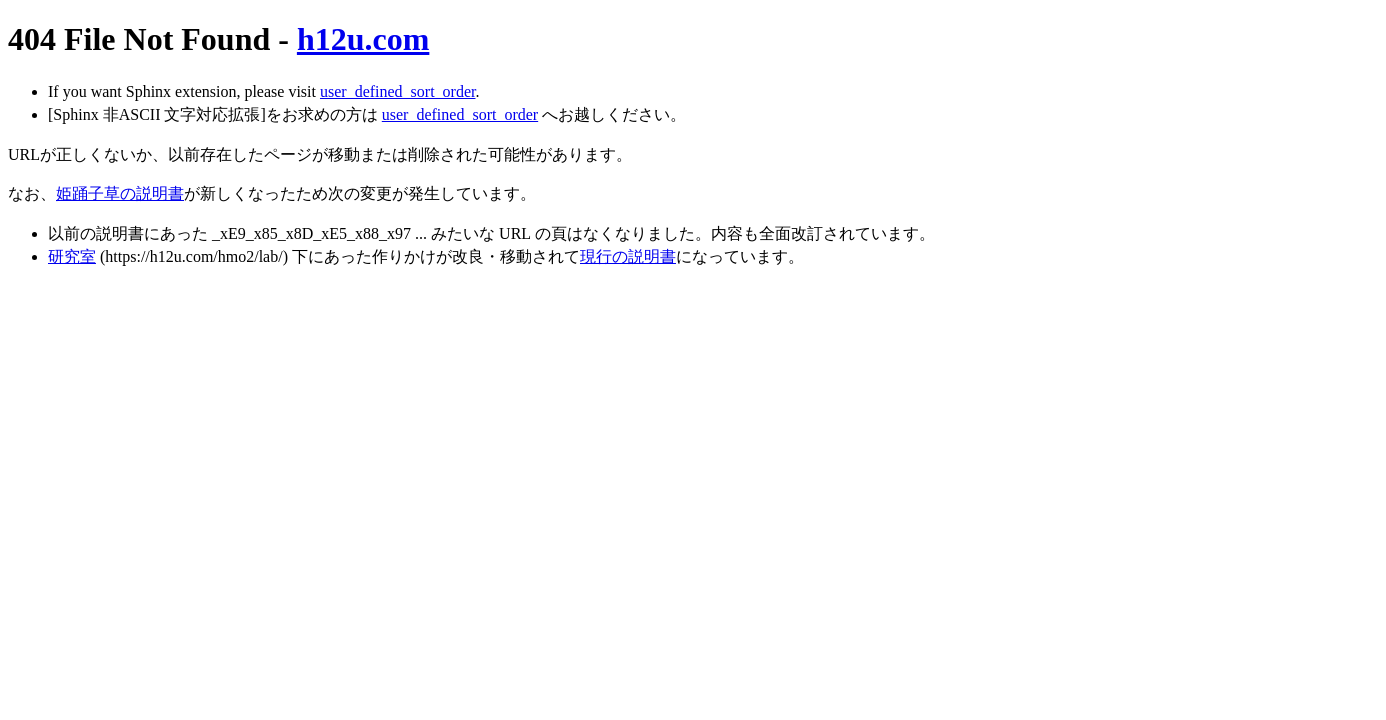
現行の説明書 (628, 256)
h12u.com (363, 39)
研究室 (72, 256)
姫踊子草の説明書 (120, 193)
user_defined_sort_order (398, 91)
